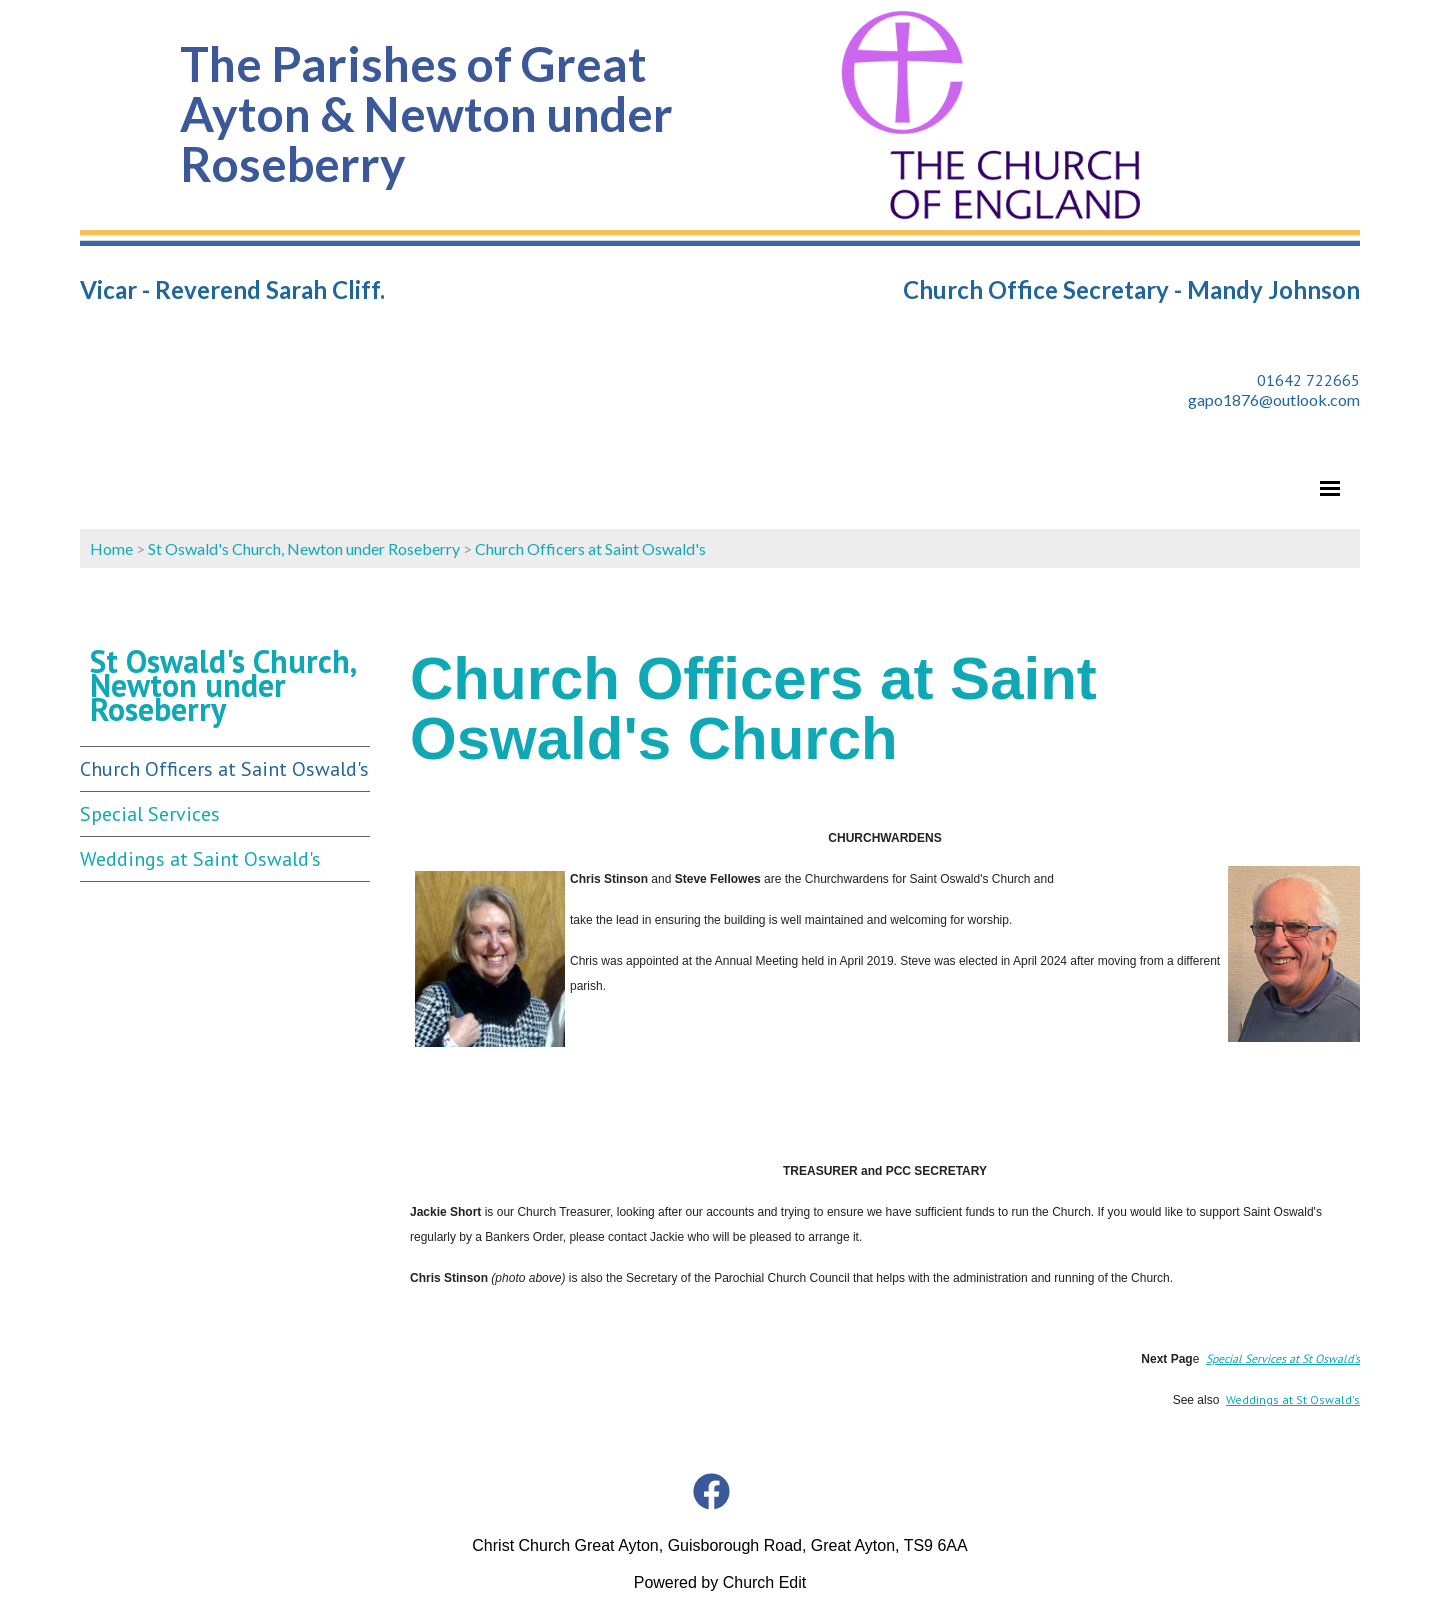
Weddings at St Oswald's (1293, 1399)
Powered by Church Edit (720, 1582)
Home (111, 548)
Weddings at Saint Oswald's (200, 859)
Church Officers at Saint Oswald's (590, 548)
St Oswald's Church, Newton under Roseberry (304, 548)
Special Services (150, 814)
